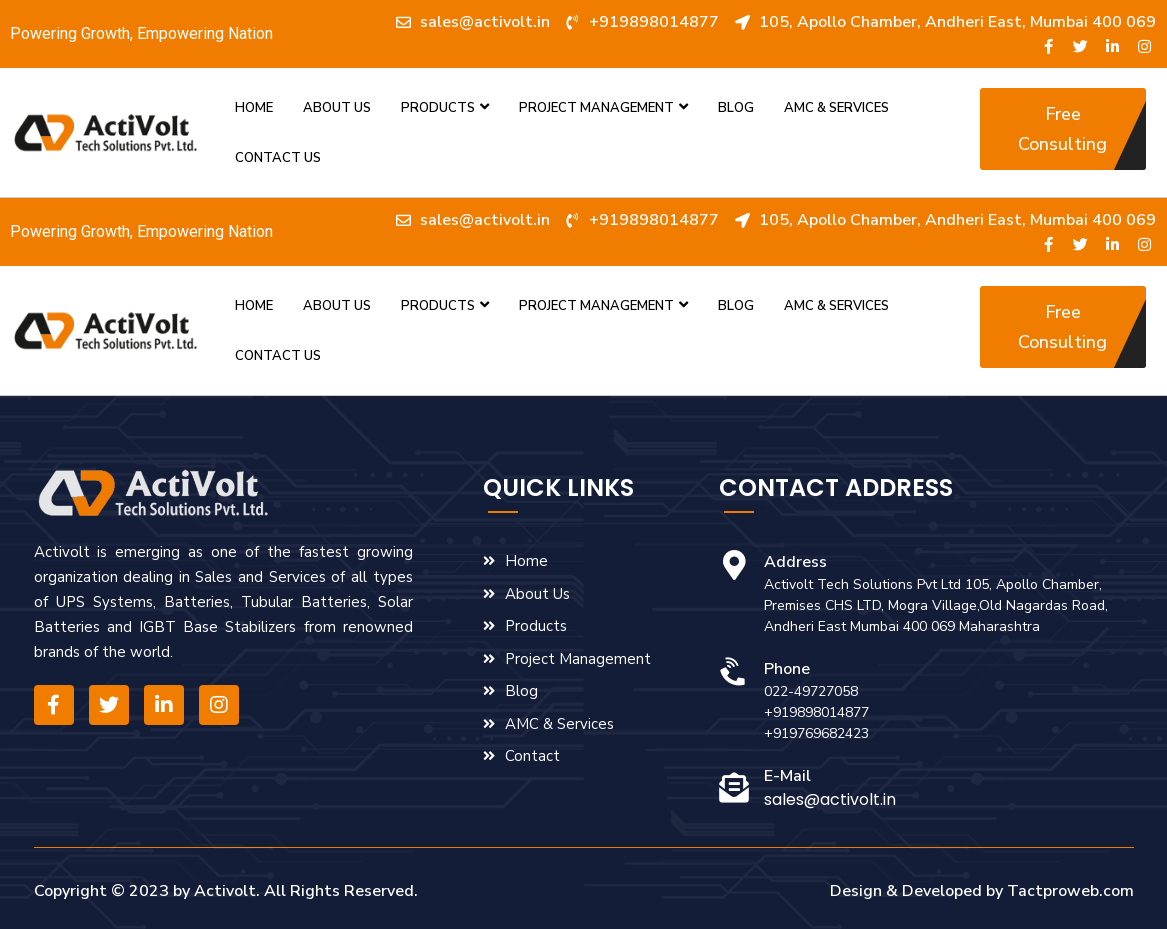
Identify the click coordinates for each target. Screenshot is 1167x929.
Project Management (603, 108)
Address (795, 562)
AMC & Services (836, 108)
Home (254, 108)
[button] (1063, 129)
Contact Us (278, 158)
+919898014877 (816, 712)
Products (445, 108)
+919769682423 (816, 733)
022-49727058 (811, 691)
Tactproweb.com (1070, 891)
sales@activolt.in (830, 799)
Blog (736, 108)
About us (337, 108)
